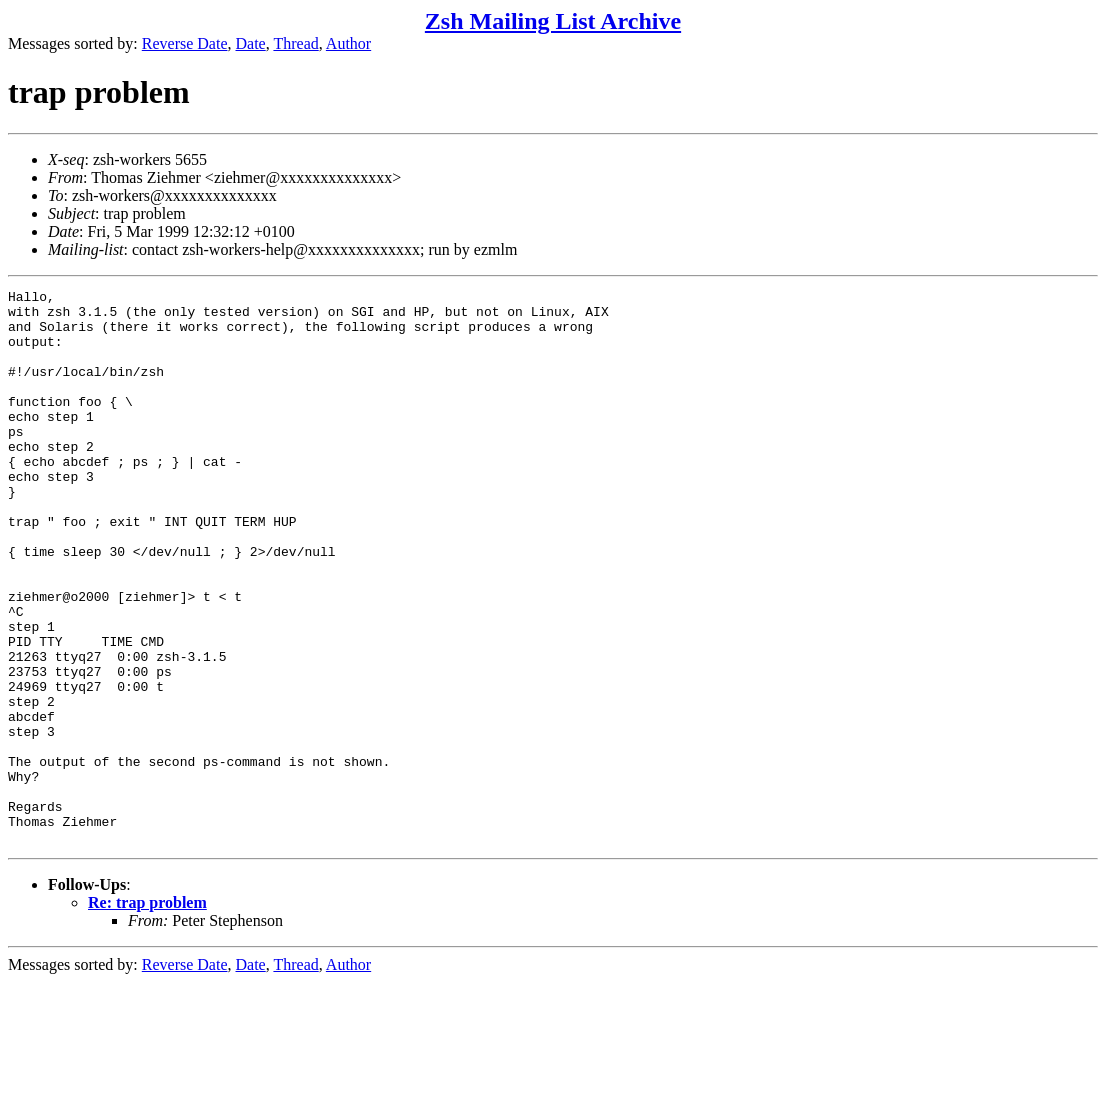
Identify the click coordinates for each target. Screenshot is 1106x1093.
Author (348, 43)
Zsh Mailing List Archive (553, 21)
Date (251, 43)
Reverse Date (185, 43)
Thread (295, 43)
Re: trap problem (147, 1013)
